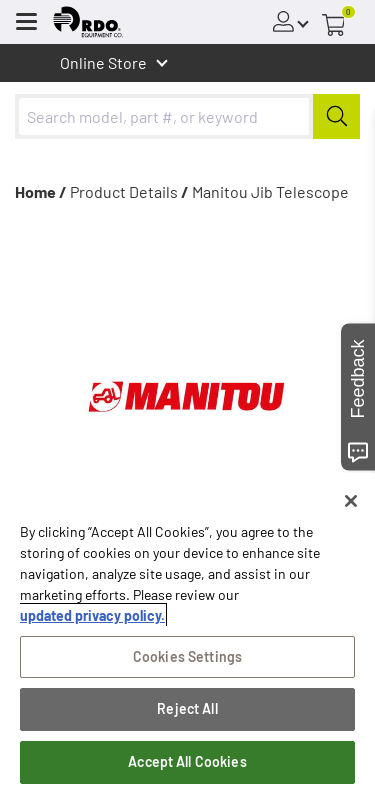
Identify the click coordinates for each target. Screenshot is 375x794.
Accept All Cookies (187, 761)
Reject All (187, 708)
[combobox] (187, 116)
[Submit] (336, 116)
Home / (41, 191)
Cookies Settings (187, 656)
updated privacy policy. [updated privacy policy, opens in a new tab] (92, 615)
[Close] (351, 501)
